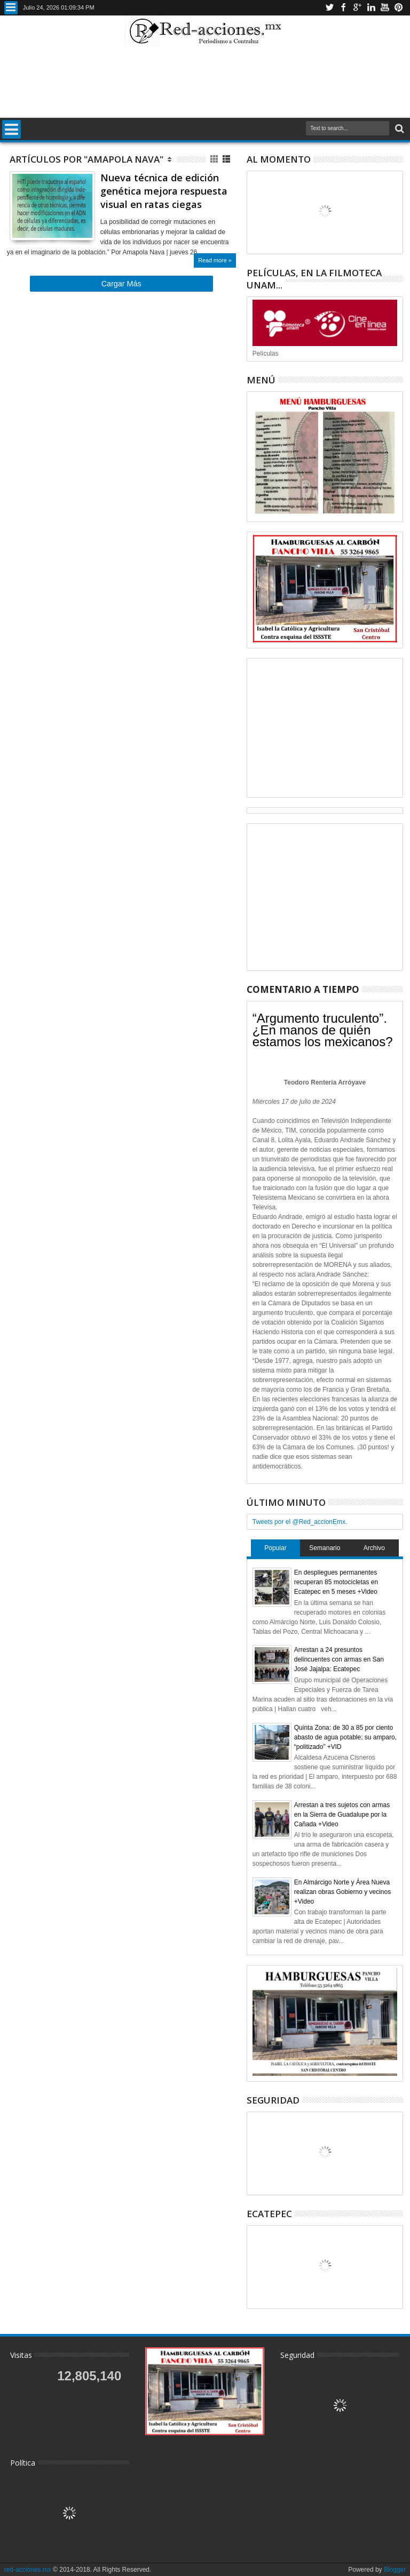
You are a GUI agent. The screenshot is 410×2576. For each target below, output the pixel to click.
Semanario (324, 1548)
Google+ (357, 7)
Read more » (214, 260)
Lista (227, 159)
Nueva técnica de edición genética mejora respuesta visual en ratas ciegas (163, 191)
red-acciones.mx (27, 2569)
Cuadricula (215, 159)
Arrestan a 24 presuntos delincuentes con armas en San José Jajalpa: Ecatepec (339, 1659)
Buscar (398, 129)
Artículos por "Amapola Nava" (86, 159)
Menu (11, 7)
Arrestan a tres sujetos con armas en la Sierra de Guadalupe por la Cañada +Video (342, 1814)
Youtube (385, 7)
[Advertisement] (205, 82)
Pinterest (399, 7)
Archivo (374, 1548)
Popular (275, 1548)
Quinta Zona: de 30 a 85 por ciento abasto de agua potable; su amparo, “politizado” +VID (345, 1737)
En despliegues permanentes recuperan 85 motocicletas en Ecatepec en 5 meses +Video (336, 1582)
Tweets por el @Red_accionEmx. (300, 1522)
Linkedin (371, 7)
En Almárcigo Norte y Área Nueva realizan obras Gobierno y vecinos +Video (342, 1892)
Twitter (329, 7)
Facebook (343, 7)
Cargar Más (121, 283)
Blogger (395, 2569)
